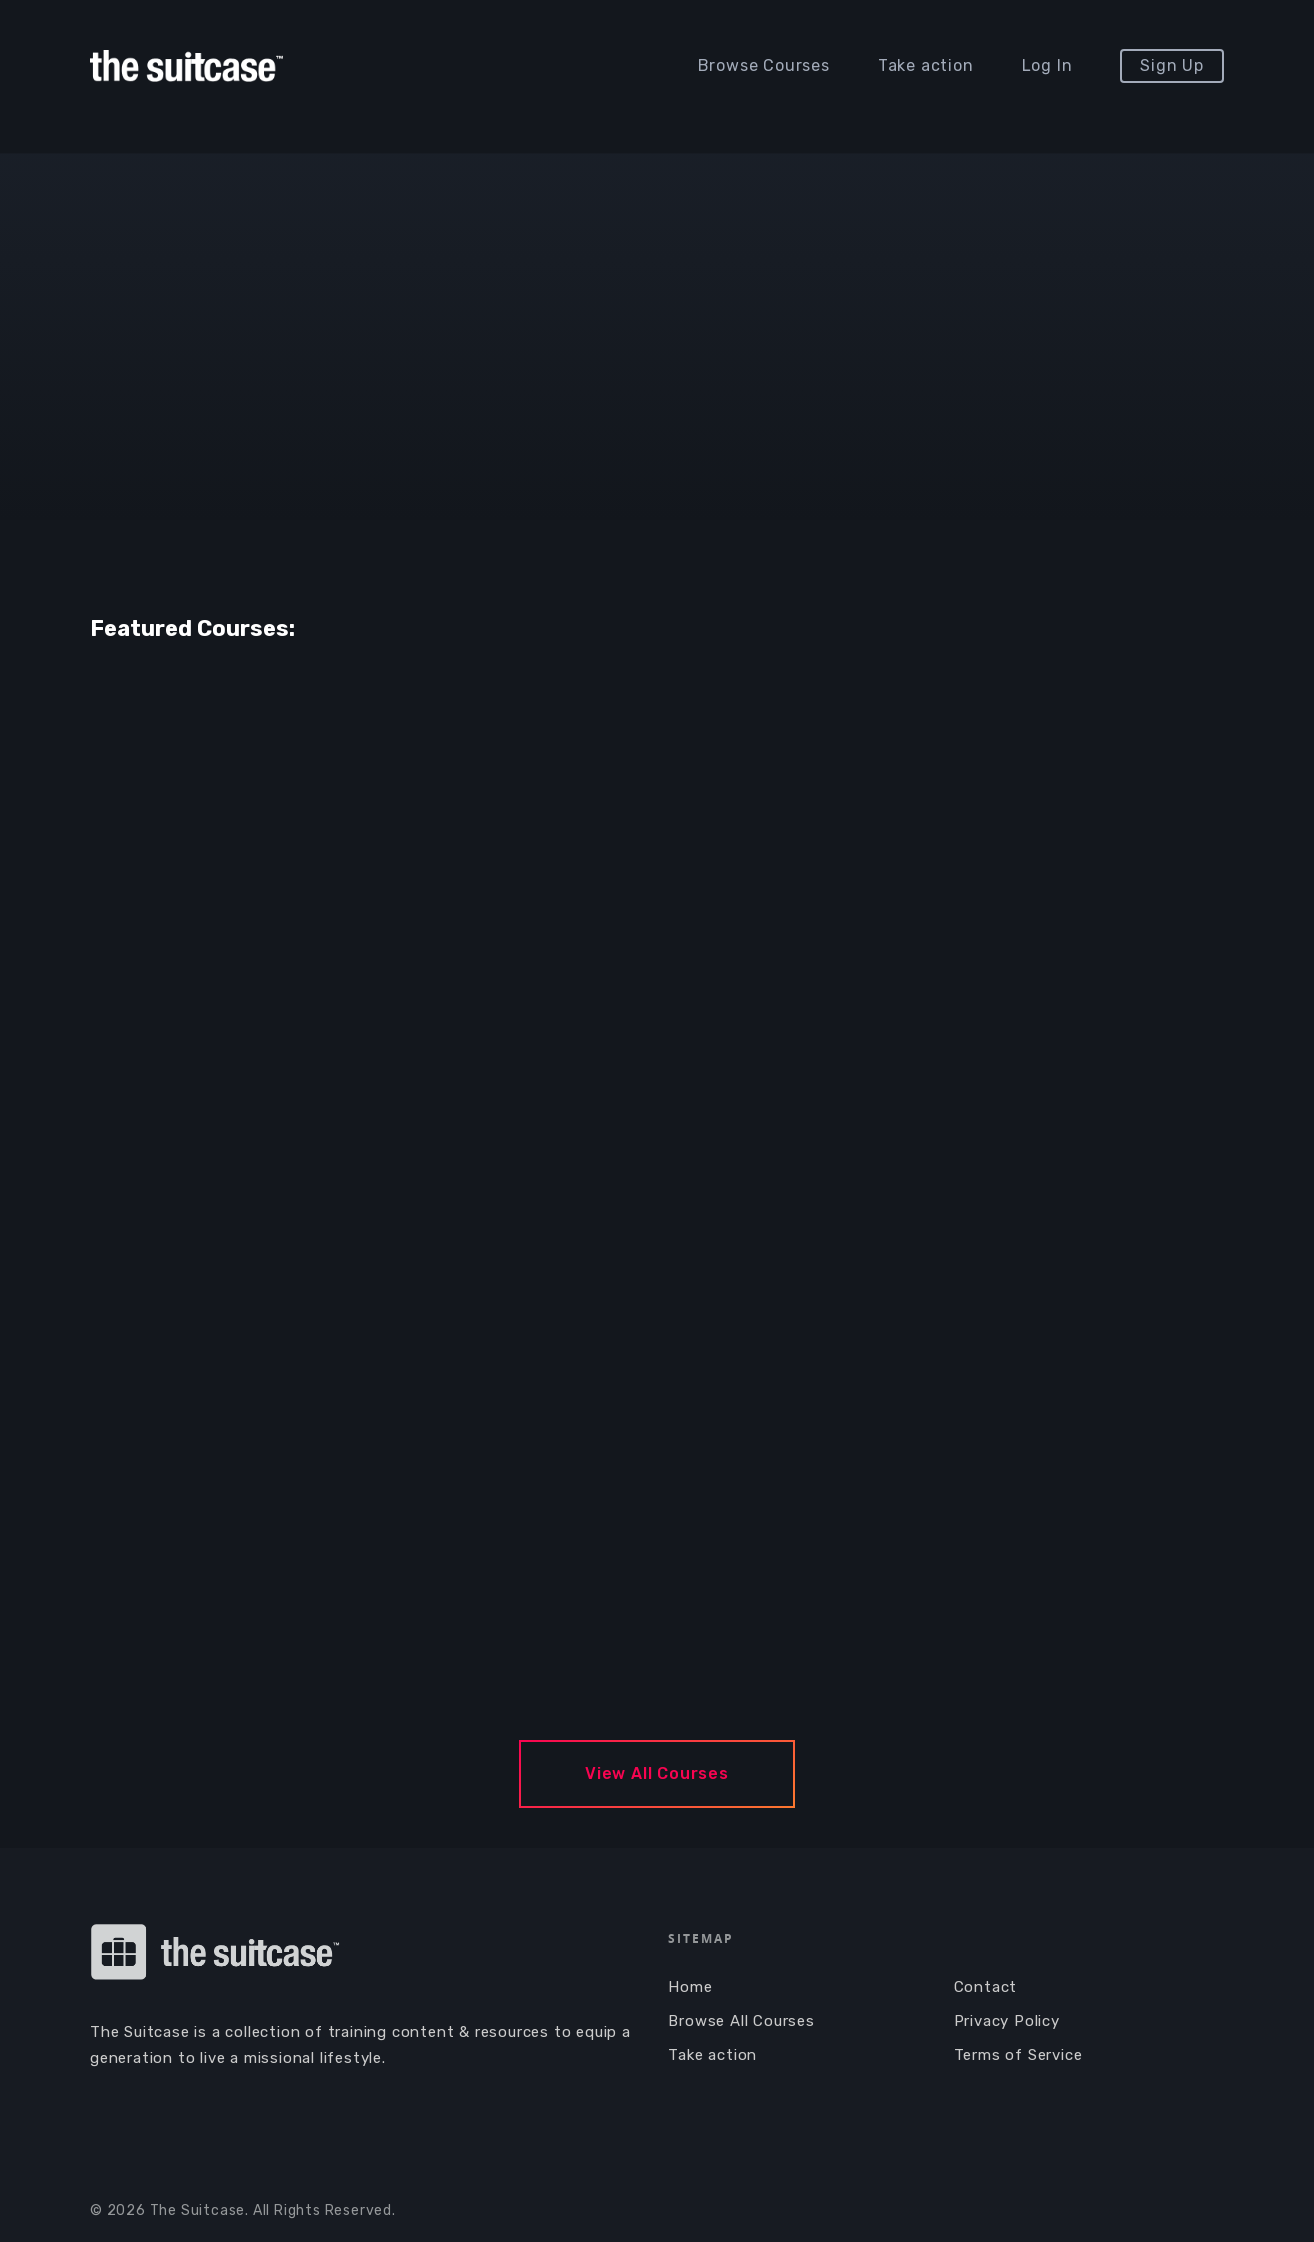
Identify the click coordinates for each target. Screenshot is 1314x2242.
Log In (1047, 65)
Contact (986, 1987)
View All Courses (657, 1773)
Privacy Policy (1007, 2021)
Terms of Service (1018, 2055)
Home (690, 1987)
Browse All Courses (741, 2021)
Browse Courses (764, 65)
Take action (926, 65)
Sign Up (1172, 65)
